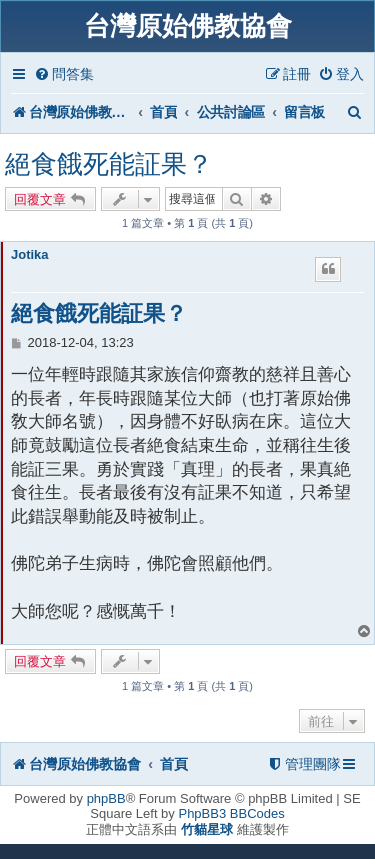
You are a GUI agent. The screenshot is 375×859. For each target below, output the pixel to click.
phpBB (106, 798)
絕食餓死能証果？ (109, 164)
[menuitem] (64, 74)
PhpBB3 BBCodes (231, 813)
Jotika (30, 254)
